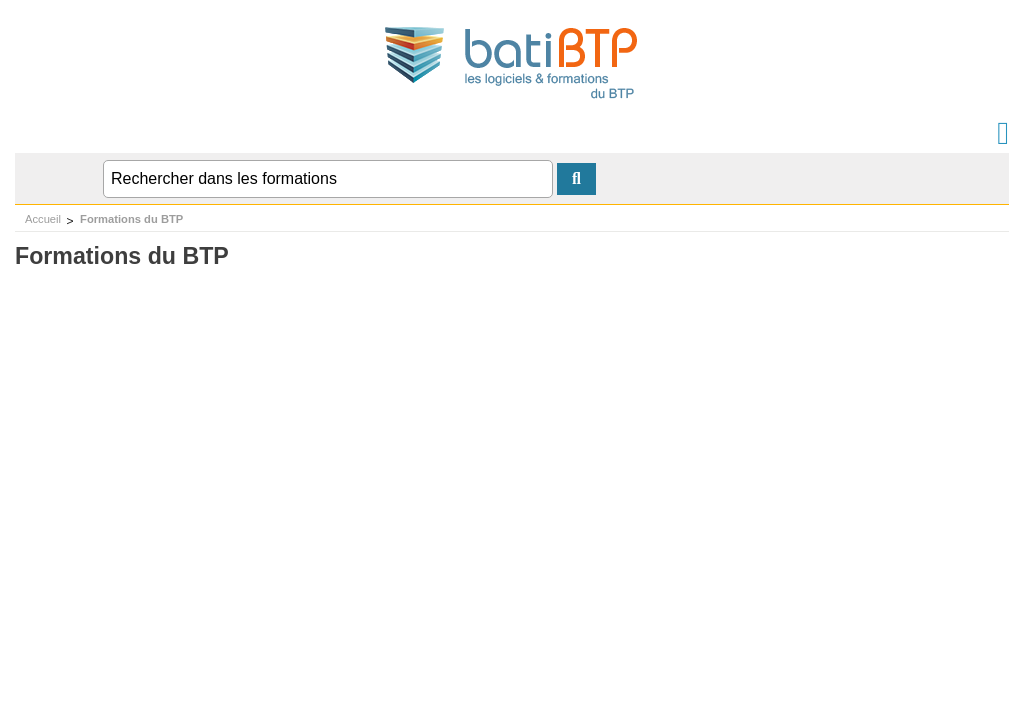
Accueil (43, 219)
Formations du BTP (131, 219)
